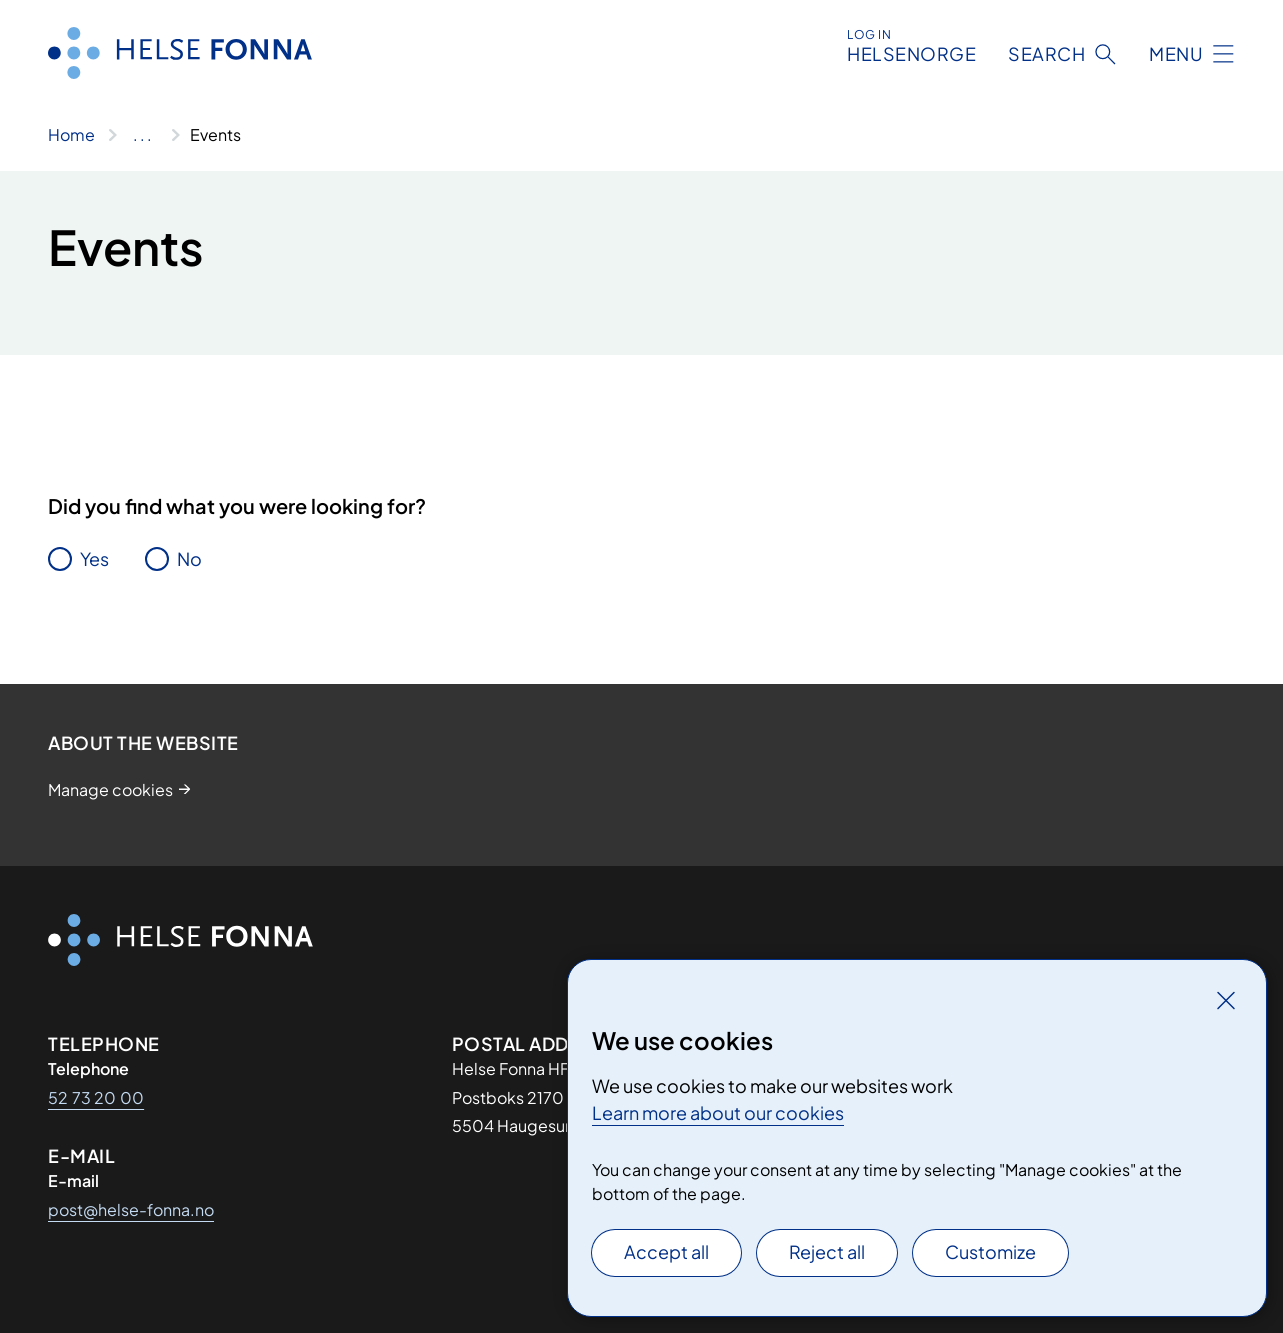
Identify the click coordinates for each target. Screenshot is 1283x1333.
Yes (94, 558)
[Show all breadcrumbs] (142, 135)
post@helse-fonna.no (131, 1209)
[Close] (1226, 1000)
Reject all (827, 1251)
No (189, 558)
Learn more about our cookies (718, 1112)
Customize (990, 1251)
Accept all (666, 1251)
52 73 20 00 (96, 1097)
